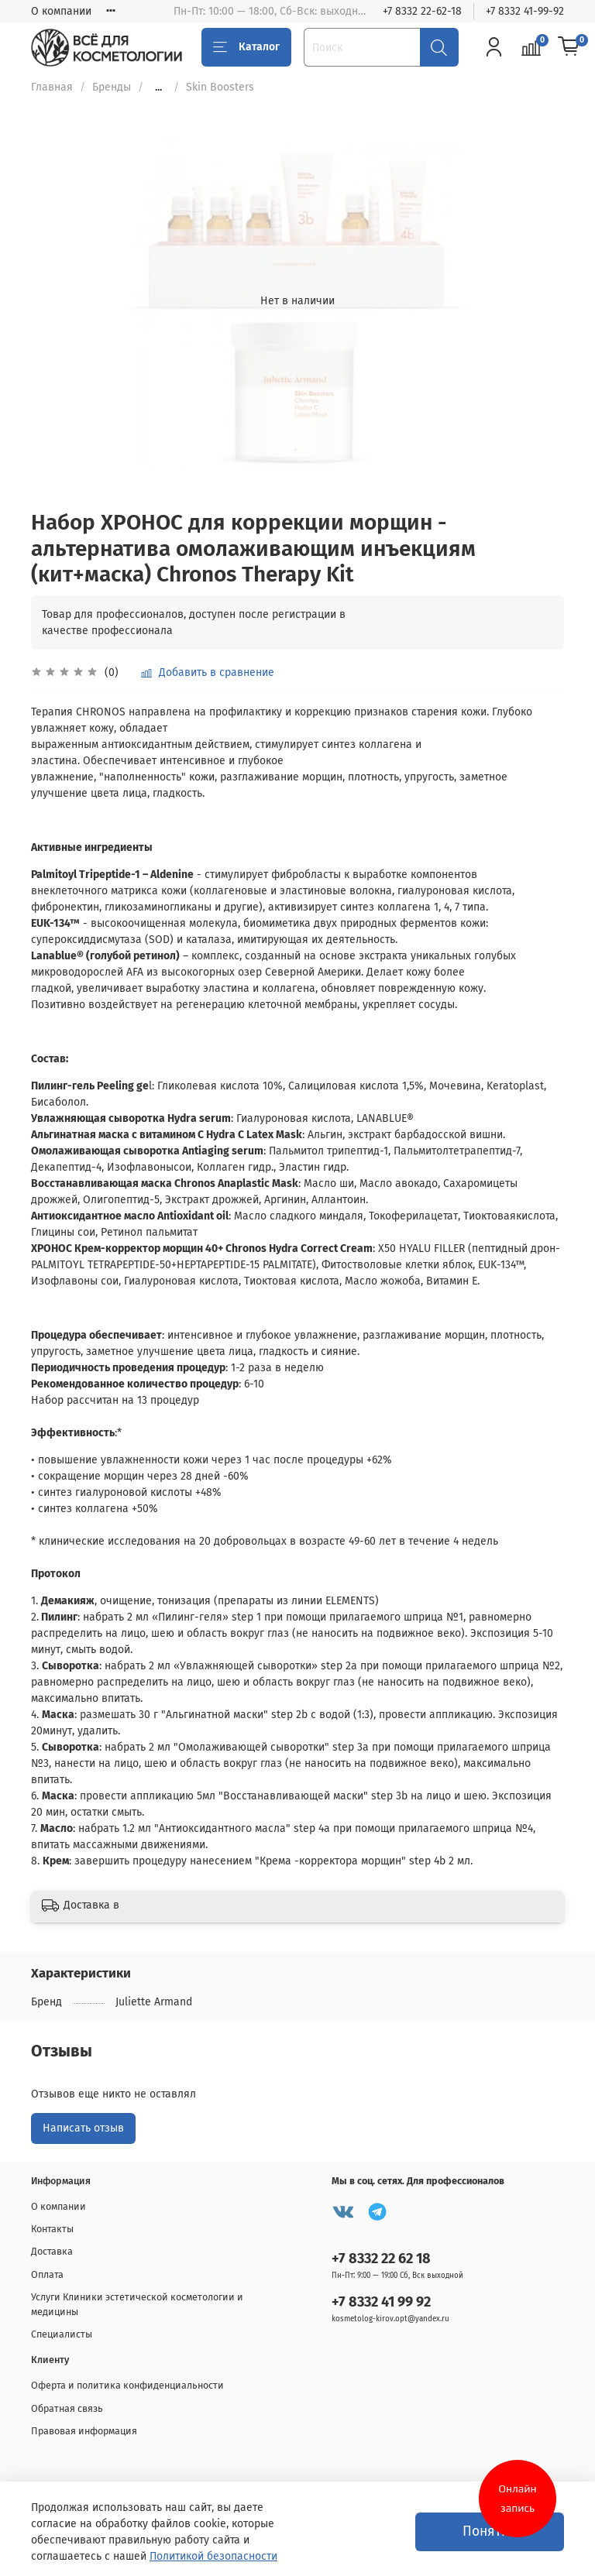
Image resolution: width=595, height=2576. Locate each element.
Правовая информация (84, 2431)
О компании (61, 11)
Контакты (52, 2229)
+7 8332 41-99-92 (525, 11)
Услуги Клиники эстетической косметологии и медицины (137, 2304)
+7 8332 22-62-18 (422, 11)
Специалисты (61, 2334)
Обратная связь (67, 2408)
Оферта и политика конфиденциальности (127, 2385)
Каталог (246, 47)
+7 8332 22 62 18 (381, 2258)
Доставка (52, 2251)
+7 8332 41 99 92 (381, 2301)
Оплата (47, 2274)
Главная (52, 87)
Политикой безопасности (213, 2556)
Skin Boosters (220, 87)
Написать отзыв (83, 2128)
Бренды (111, 87)
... (158, 87)
